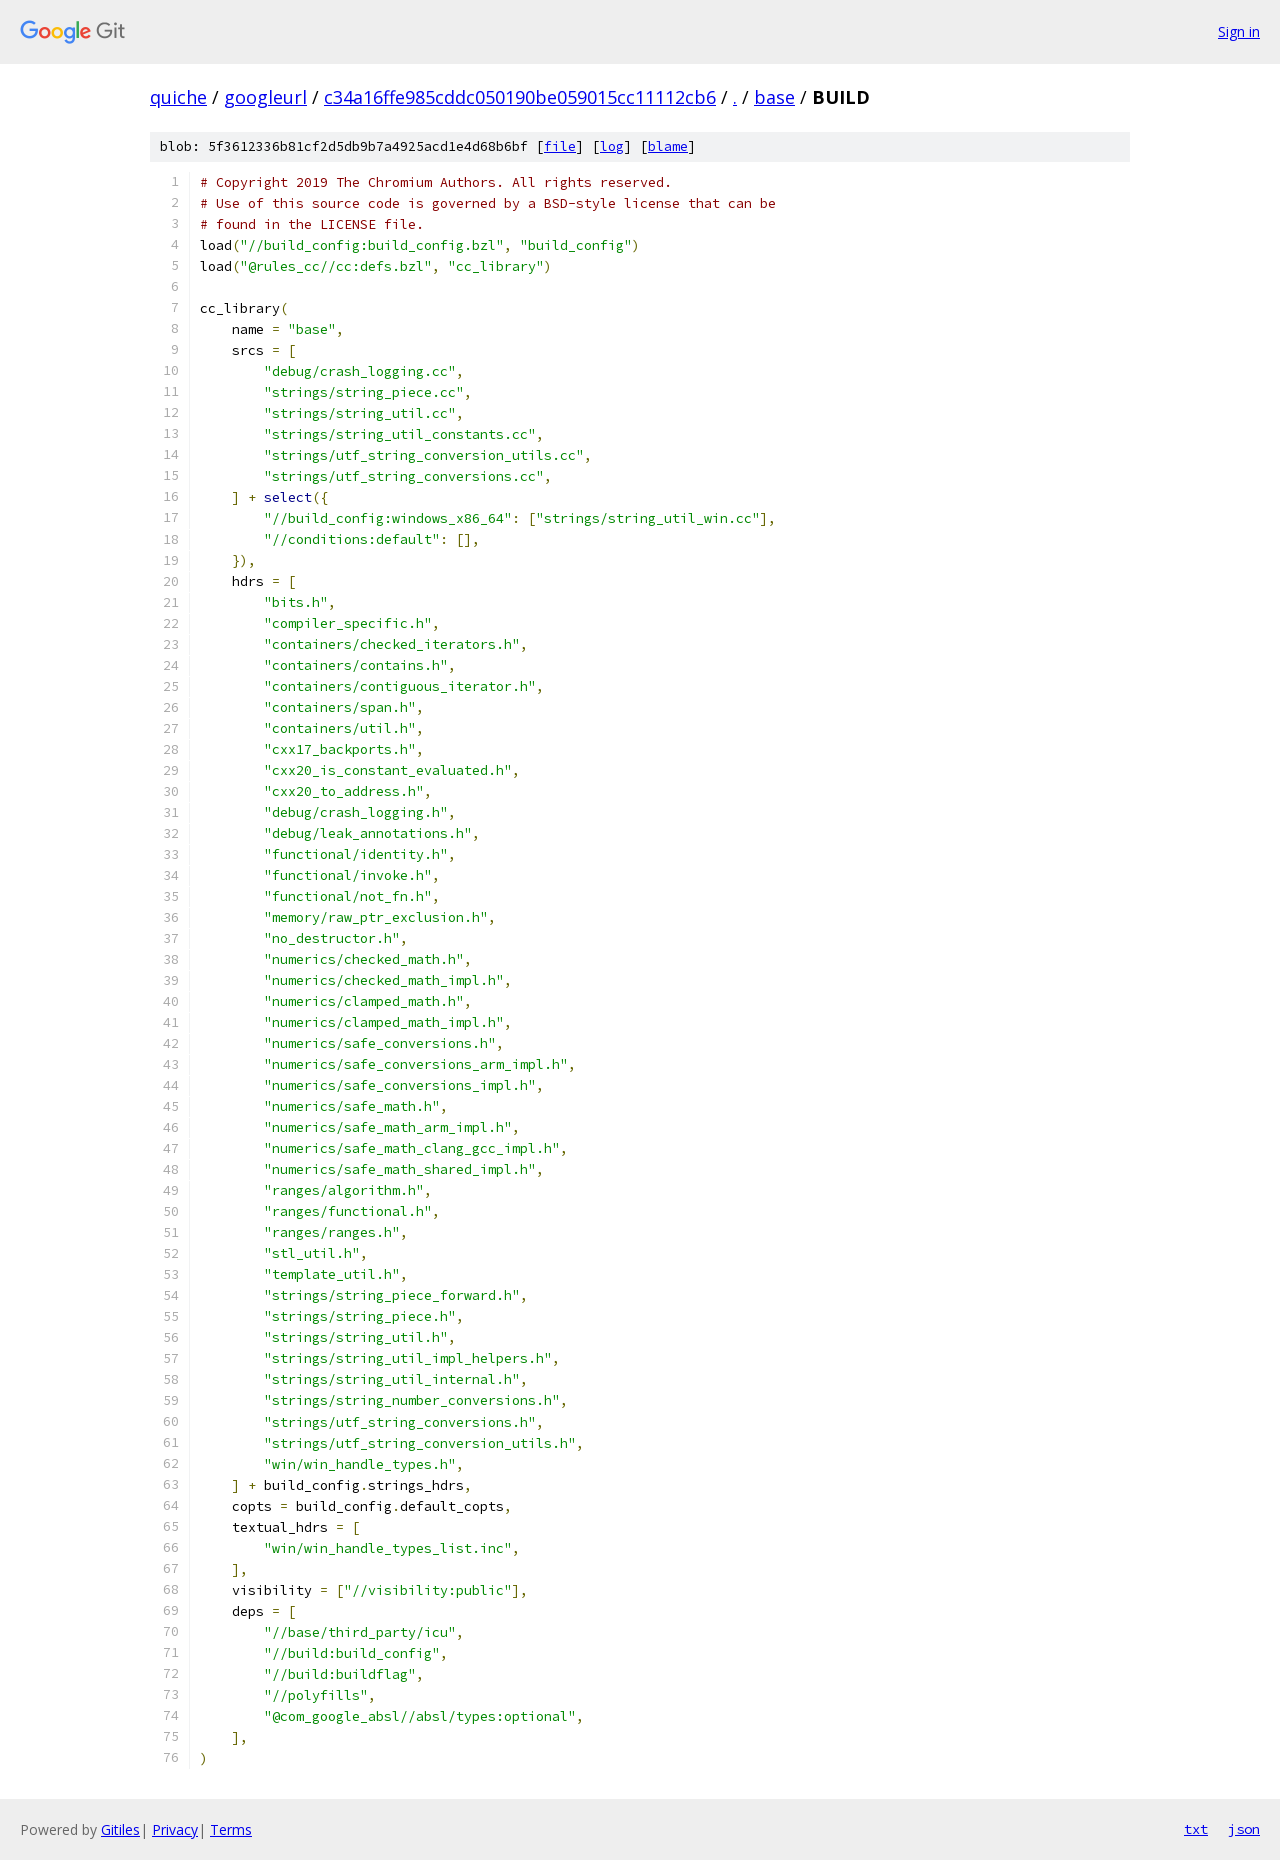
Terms (231, 1829)
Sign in (1239, 31)
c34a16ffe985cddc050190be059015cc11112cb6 (520, 97)
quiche (178, 97)
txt (1196, 1829)
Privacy (175, 1829)
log (612, 146)
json (1244, 1829)
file (560, 146)
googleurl (265, 97)
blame (668, 146)
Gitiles (120, 1829)
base (774, 97)
